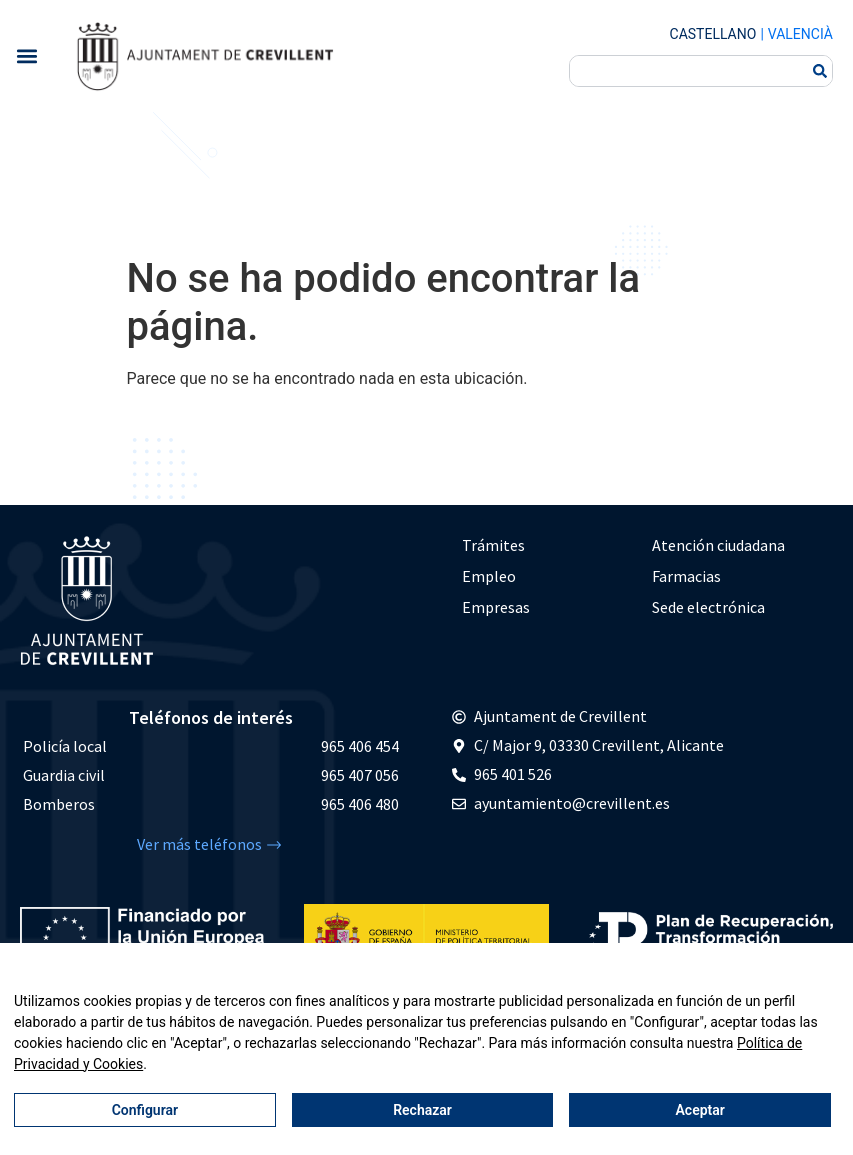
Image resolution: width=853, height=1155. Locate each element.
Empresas (496, 607)
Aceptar (700, 1110)
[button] (26, 55)
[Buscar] (820, 71)
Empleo (489, 576)
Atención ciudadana (718, 545)
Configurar (145, 1110)
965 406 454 (360, 746)
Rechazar (422, 1110)
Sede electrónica (708, 607)
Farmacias (686, 576)
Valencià (800, 34)
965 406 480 (360, 804)
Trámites (493, 545)
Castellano (713, 34)
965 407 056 (360, 775)
